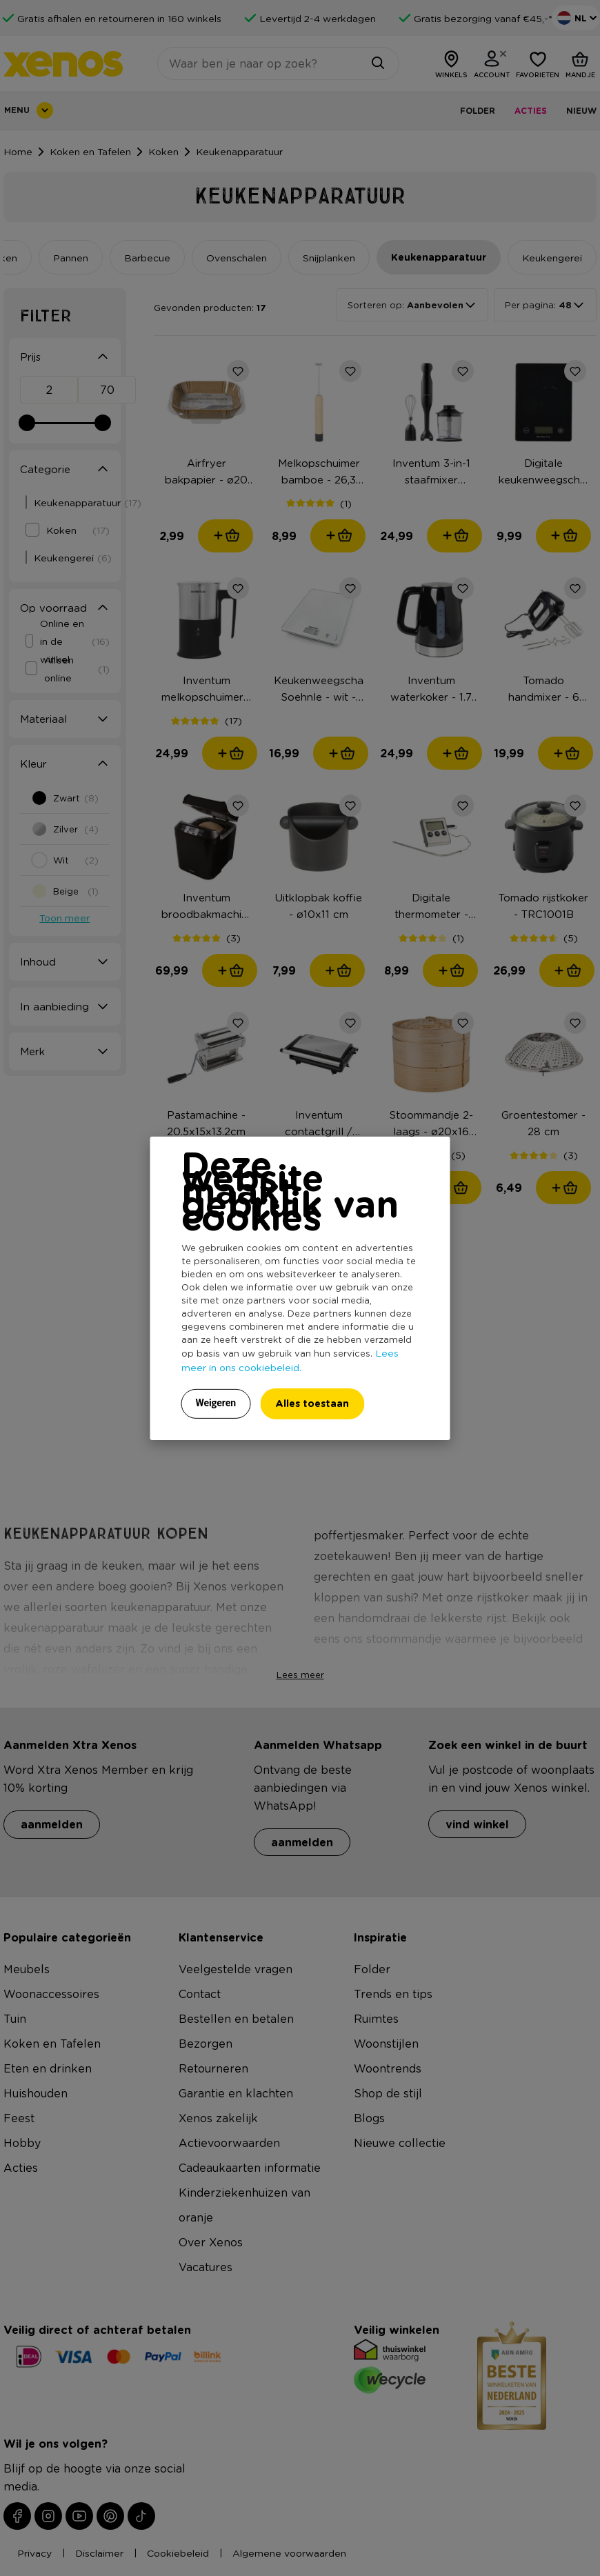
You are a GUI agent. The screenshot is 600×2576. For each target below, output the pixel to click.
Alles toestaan (312, 1403)
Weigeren (216, 1402)
